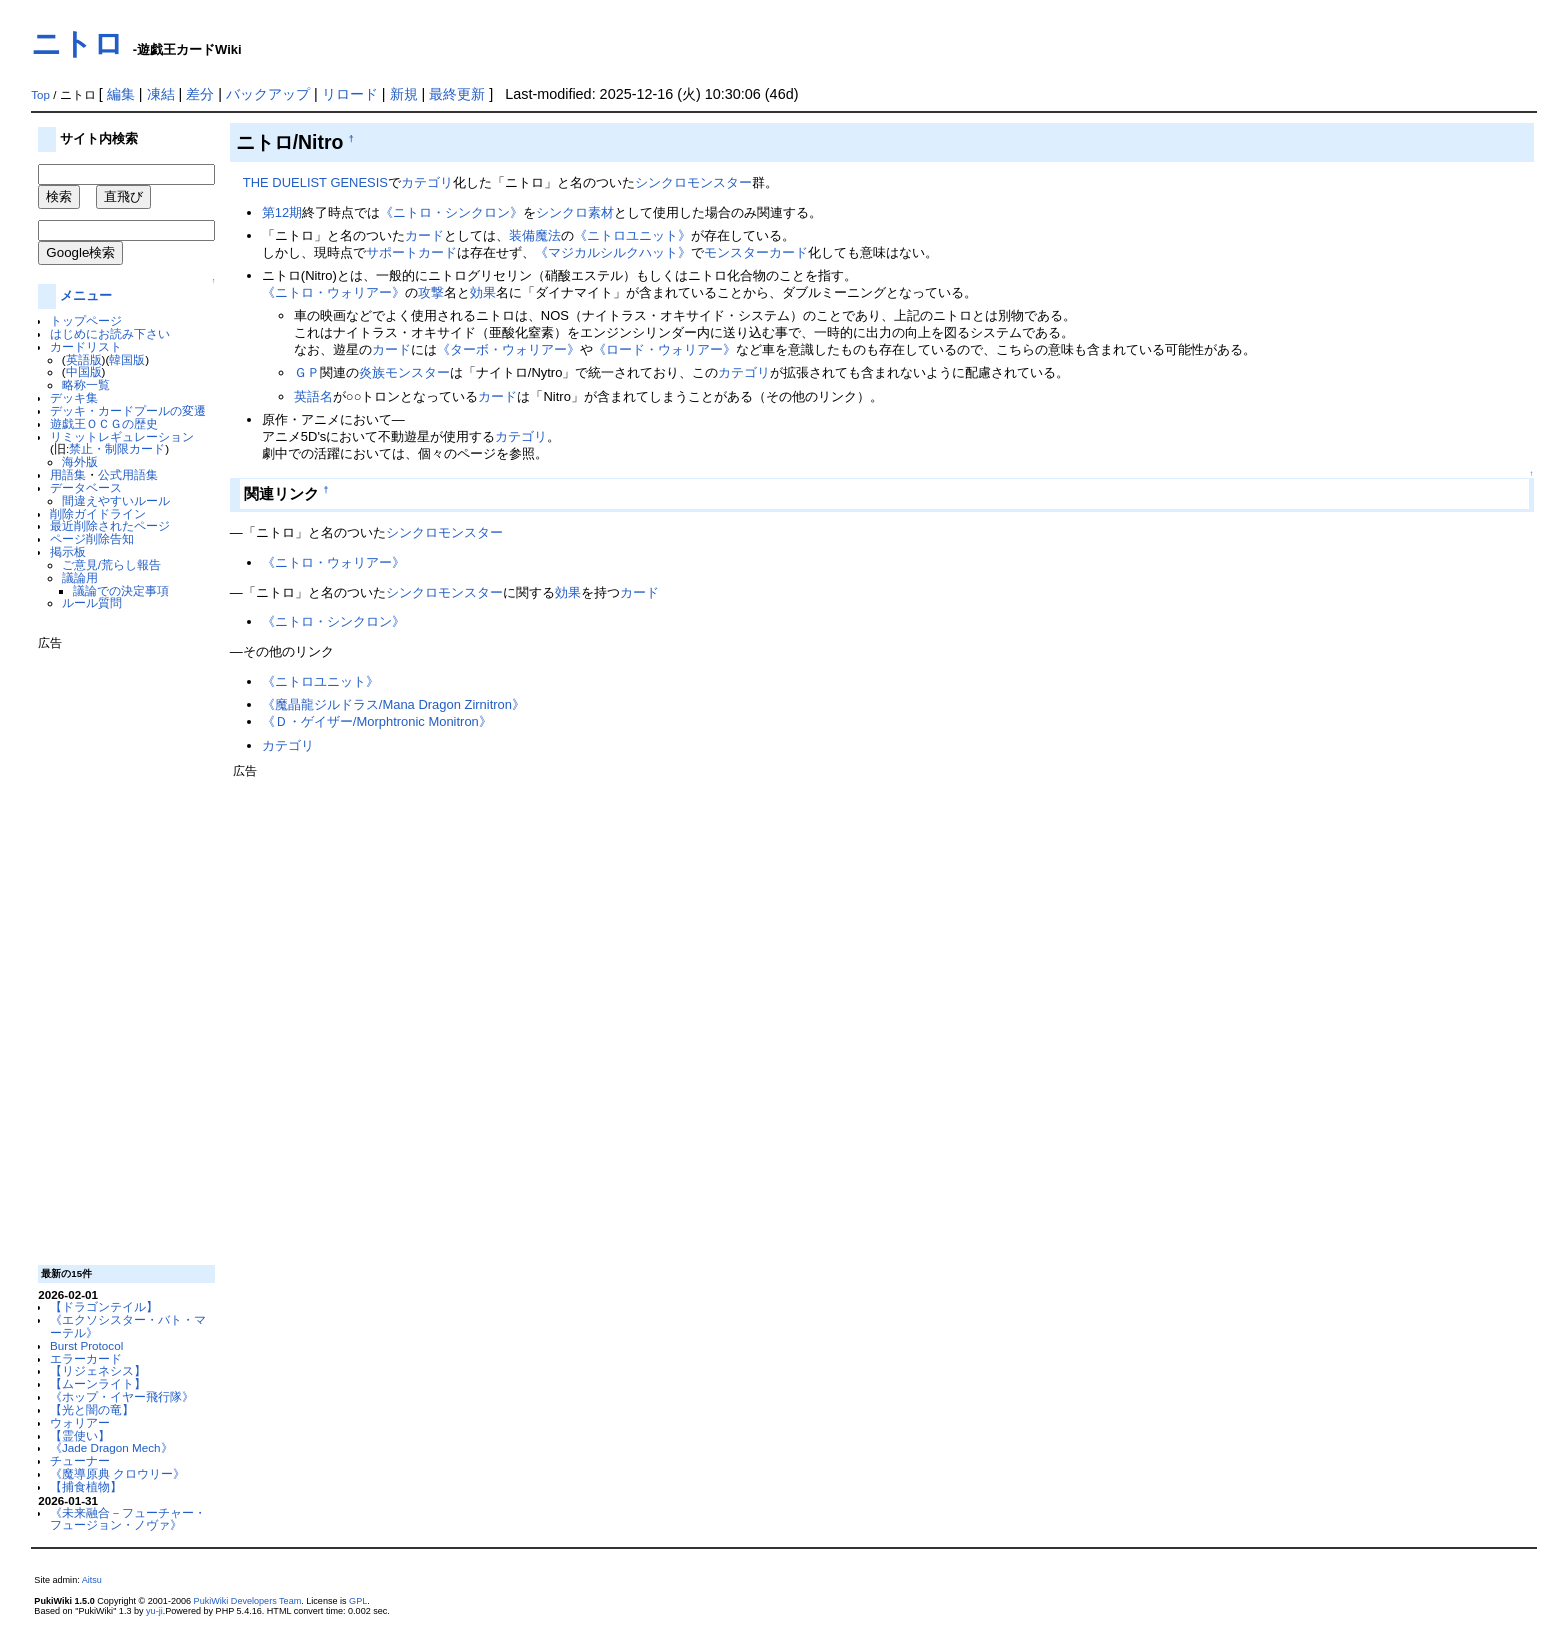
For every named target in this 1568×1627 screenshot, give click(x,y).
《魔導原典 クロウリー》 (117, 1473)
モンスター (417, 372)
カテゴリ (427, 182)
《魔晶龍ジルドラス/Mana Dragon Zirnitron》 (393, 704)
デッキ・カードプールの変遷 (128, 410)
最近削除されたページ (110, 525)
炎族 (372, 372)
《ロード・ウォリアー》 (664, 349)
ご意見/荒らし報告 (111, 564)
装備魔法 (535, 235)
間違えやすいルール (116, 500)
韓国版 (127, 359)
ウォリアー (80, 1422)
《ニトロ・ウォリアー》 (333, 292)
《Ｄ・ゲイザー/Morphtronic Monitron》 (377, 721)
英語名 (313, 396)
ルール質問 (92, 602)
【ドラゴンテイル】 (104, 1306)
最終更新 (457, 94)
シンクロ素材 (575, 212)
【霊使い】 (80, 1435)
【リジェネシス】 (98, 1370)
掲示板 (68, 551)
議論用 (80, 577)
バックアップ (268, 94)
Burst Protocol (86, 1345)
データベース (86, 487)
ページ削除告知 (92, 538)
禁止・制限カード (117, 448)
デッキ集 (74, 397)
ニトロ (77, 43)
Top (40, 95)
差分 (200, 94)
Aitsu (92, 1580)
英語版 (84, 359)
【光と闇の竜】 (92, 1409)
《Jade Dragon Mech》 (111, 1447)
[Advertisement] (118, 950)
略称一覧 (86, 384)
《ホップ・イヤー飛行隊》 (122, 1396)
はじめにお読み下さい (110, 333)
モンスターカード (756, 252)
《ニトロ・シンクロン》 (451, 212)
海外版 (80, 461)
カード (424, 235)
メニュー (86, 295)
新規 (404, 94)
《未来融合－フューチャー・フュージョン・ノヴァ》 (128, 1519)
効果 (483, 292)
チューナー (80, 1460)
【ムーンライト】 (98, 1383)
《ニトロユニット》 (632, 235)
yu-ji (154, 1611)
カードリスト (86, 346)
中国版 (84, 371)
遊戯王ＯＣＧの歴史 (104, 423)
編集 (121, 94)
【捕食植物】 (86, 1486)
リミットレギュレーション (122, 436)
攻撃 (431, 292)
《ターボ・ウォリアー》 (508, 349)
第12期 (282, 212)
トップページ (86, 320)
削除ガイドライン (98, 513)
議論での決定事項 (121, 590)
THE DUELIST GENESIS (315, 182)
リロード (350, 94)
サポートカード (411, 252)
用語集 (68, 474)
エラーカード (86, 1358)
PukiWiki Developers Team (248, 1601)
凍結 (161, 94)
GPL (358, 1601)
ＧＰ (307, 372)
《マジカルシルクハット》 (613, 252)
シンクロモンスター (693, 182)
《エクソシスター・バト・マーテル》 (128, 1326)
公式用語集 (128, 474)
